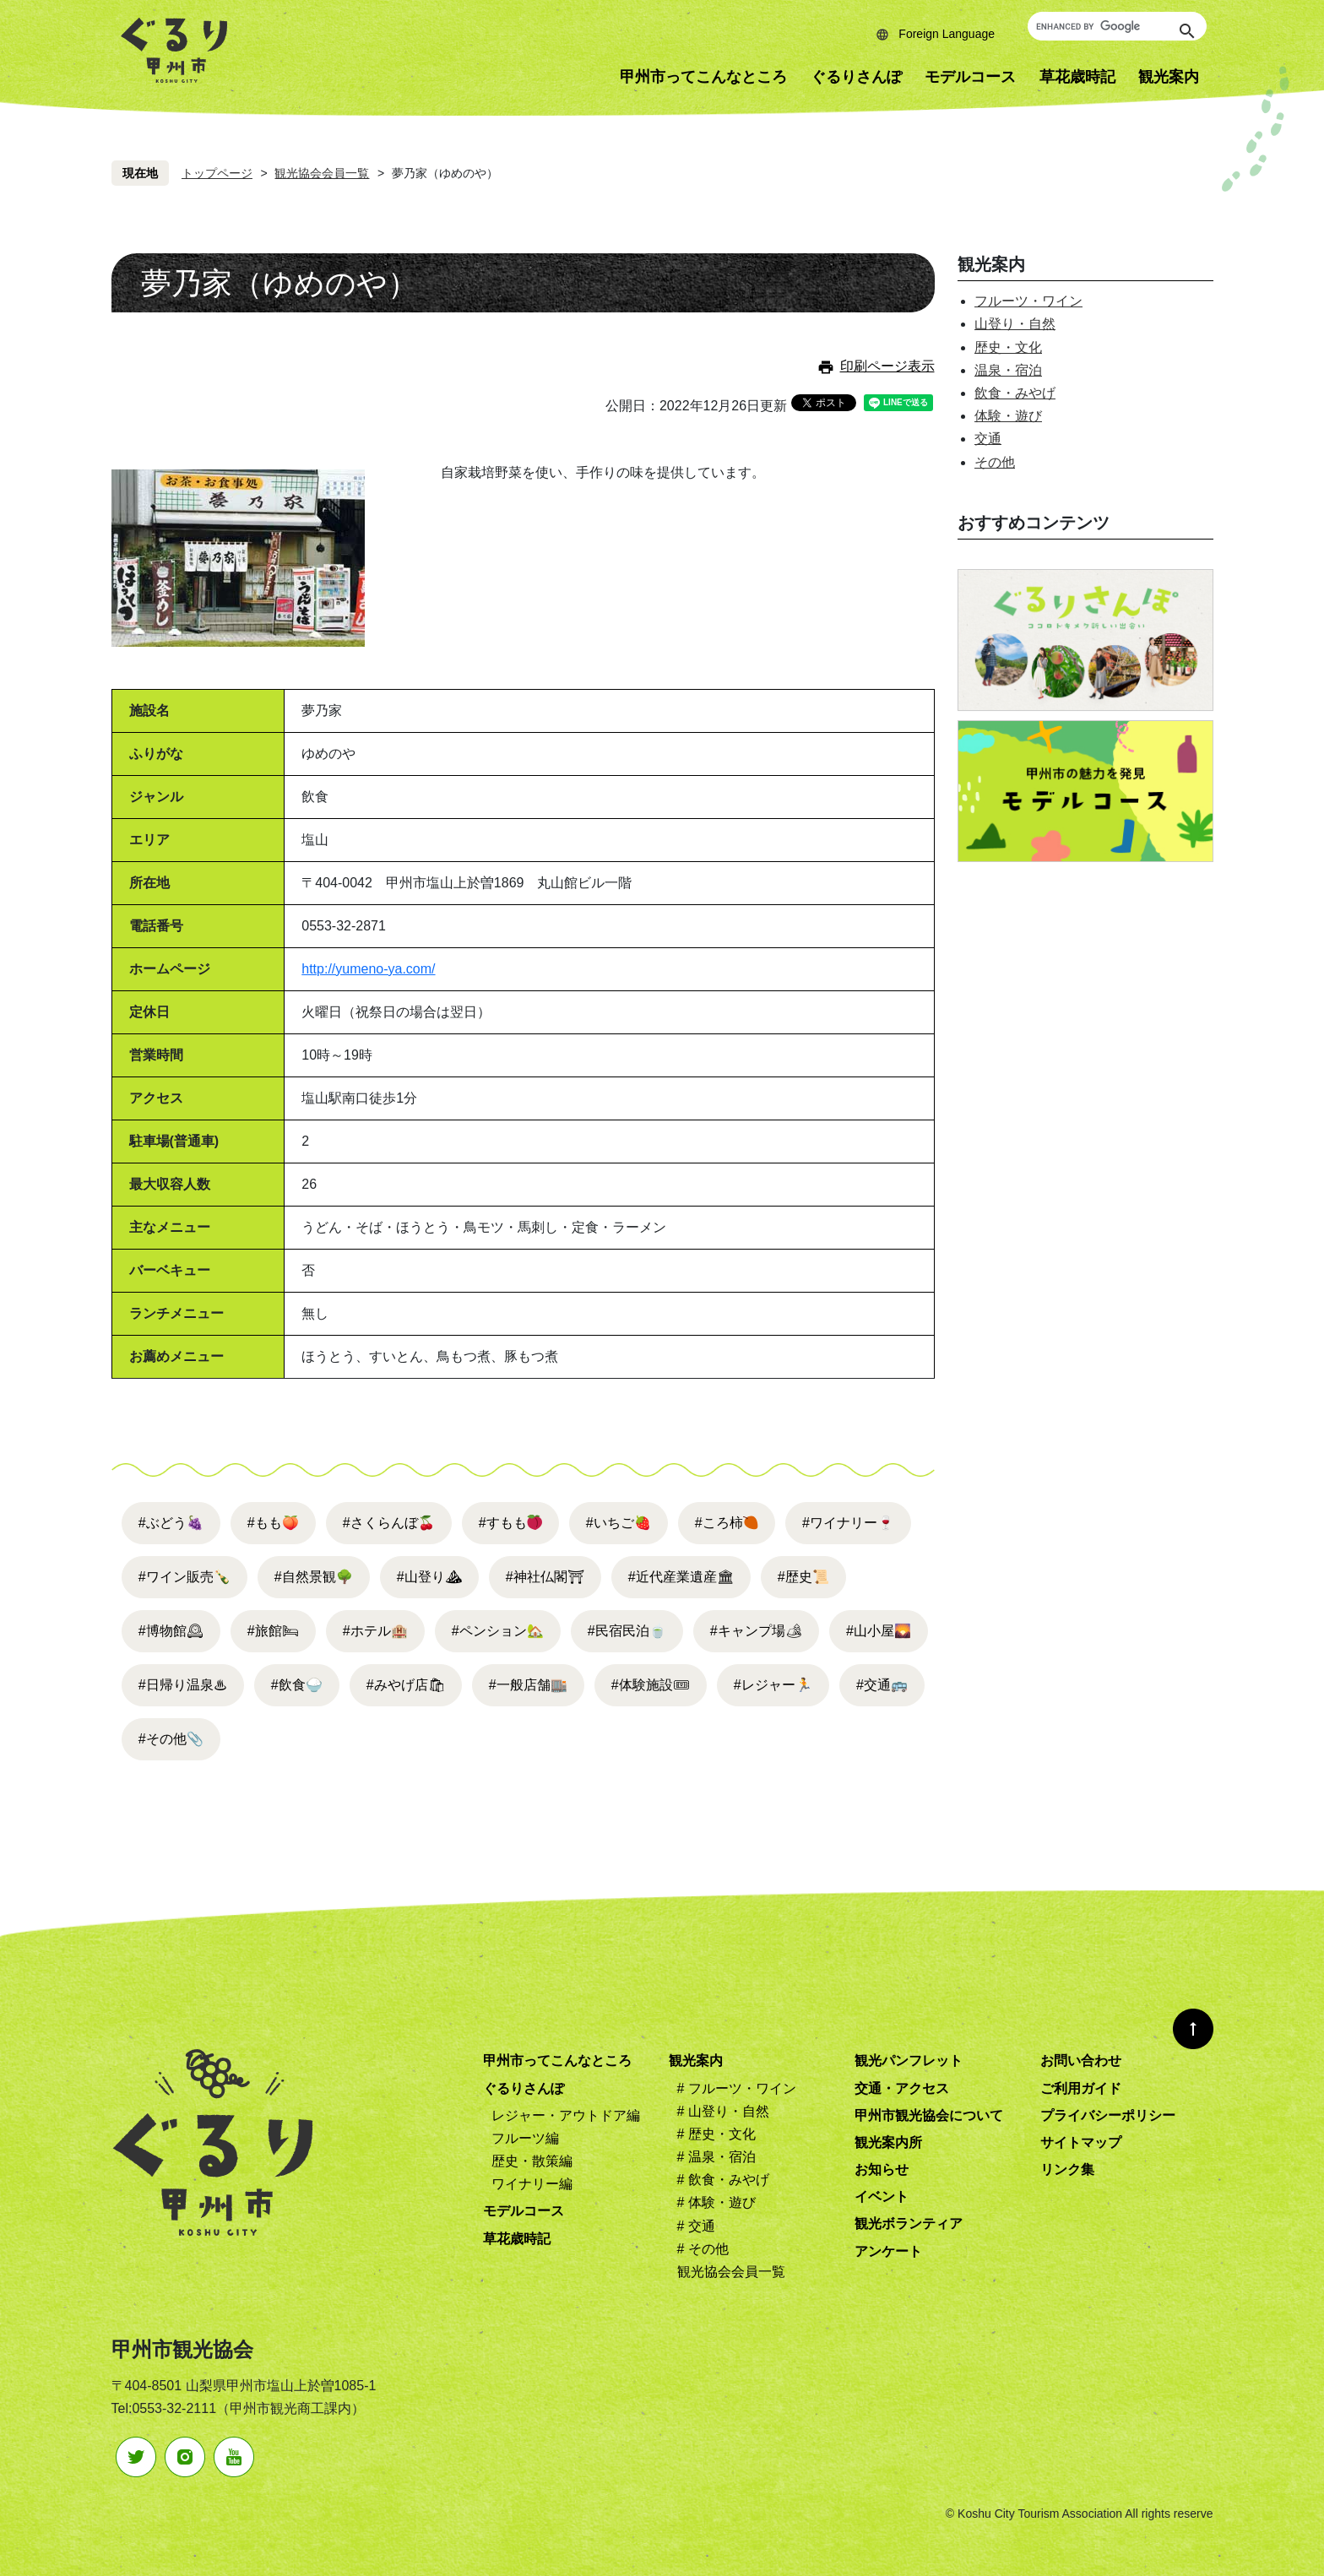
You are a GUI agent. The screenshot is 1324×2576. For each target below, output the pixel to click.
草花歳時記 (1077, 76)
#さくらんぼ (389, 1523)
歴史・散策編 (531, 2161)
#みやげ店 (405, 1685)
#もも (273, 1523)
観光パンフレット (909, 2060)
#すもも (503, 1523)
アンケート (888, 2251)
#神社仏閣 (545, 1577)
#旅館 (273, 1631)
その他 (994, 462)
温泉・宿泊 (1008, 370)
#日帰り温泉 (182, 1685)
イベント (882, 2196)
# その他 (703, 2249)
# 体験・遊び (716, 2202)
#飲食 (297, 1685)
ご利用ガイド (1080, 2088)
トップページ (217, 173)
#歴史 (803, 1577)
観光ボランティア (909, 2223)
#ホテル (375, 1631)
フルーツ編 (525, 2138)
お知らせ (882, 2169)
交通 (987, 438)
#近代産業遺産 (681, 1577)
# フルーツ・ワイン (736, 2088)
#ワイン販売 (184, 1577)
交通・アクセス (902, 2088)
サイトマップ (1080, 2142)
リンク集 (1067, 2169)
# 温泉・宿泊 (716, 2157)
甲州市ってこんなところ (703, 76)
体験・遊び (1008, 416)
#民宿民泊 (627, 1631)
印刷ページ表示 (887, 366)
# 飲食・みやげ (723, 2179)
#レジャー (773, 1685)
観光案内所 (888, 2142)
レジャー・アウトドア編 (565, 2115)
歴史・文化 (1008, 347)
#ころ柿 (719, 1523)
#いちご (618, 1523)
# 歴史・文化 (716, 2134)
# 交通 (696, 2226)
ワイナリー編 (531, 2184)
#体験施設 (650, 1685)
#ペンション (498, 1631)
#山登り (429, 1577)
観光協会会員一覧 (321, 173)
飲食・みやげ (1014, 393)
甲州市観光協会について (929, 2115)
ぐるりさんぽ (856, 76)
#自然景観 (313, 1577)
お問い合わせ (1080, 2060)
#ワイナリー (848, 1523)
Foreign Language (946, 34)
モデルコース (970, 76)
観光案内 (1168, 76)
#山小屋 (878, 1631)
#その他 (170, 1739)
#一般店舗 (528, 1685)
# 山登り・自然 (723, 2111)
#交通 (882, 1685)
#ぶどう (170, 1523)
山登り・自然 (1014, 324)
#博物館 (170, 1631)
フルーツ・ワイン (1028, 301)
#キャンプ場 (756, 1631)
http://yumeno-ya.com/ (368, 969)
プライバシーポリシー (1107, 2115)
